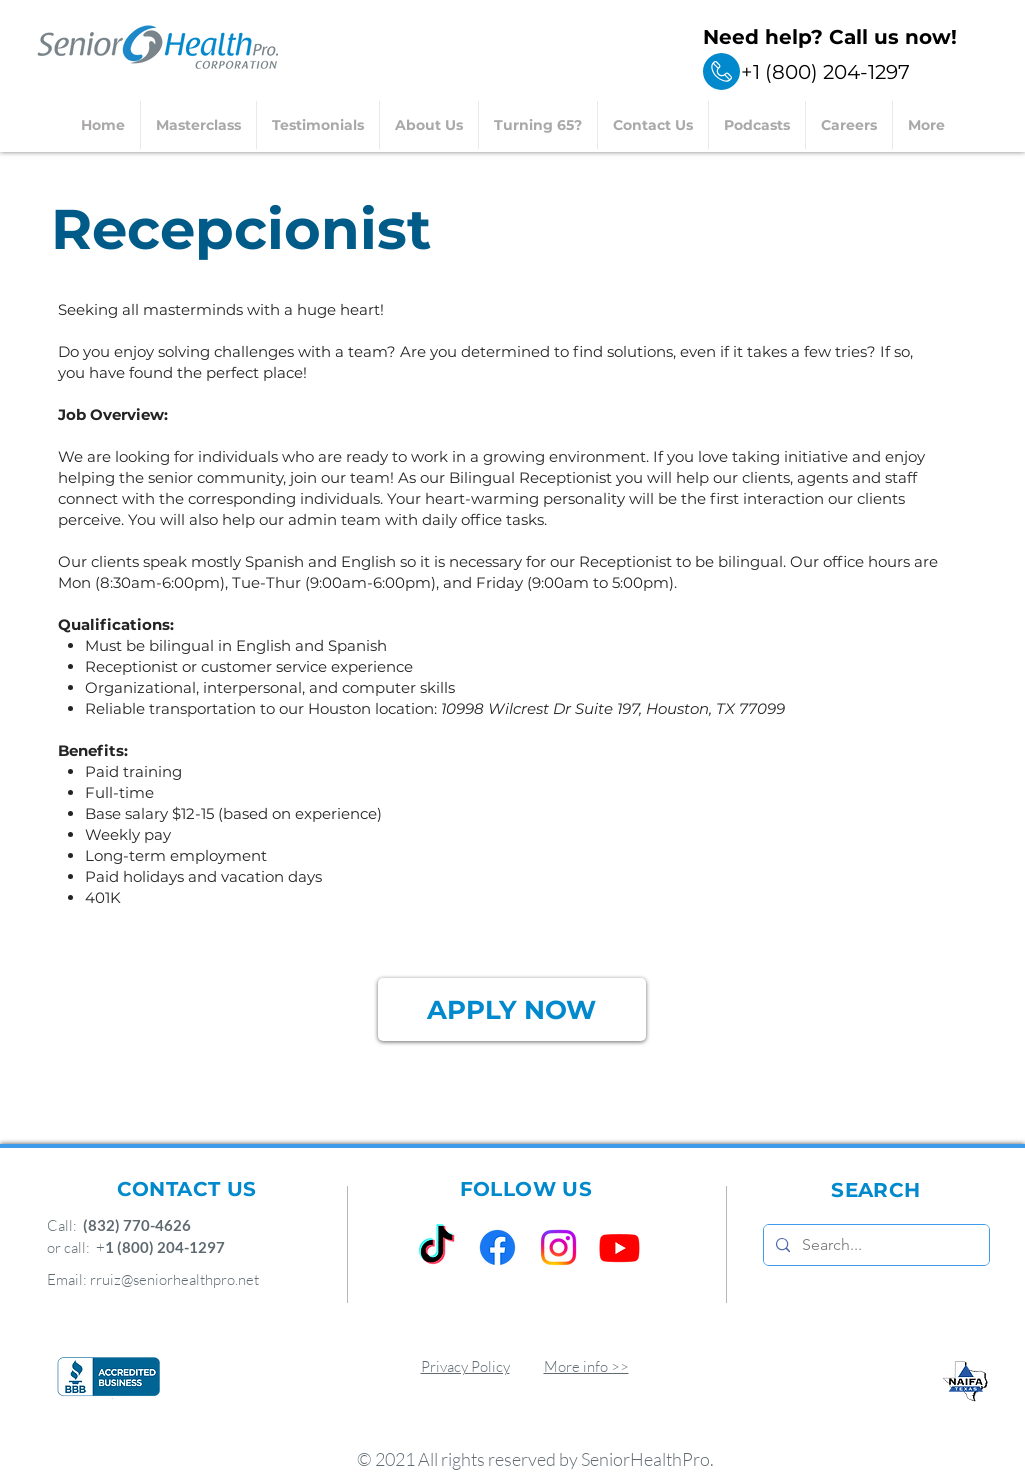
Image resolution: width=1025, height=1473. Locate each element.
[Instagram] (558, 1247)
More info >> (586, 1366)
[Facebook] (497, 1247)
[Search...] (874, 1245)
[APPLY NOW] (512, 1009)
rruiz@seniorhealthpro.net (174, 1279)
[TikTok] (436, 1247)
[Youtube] (619, 1247)
